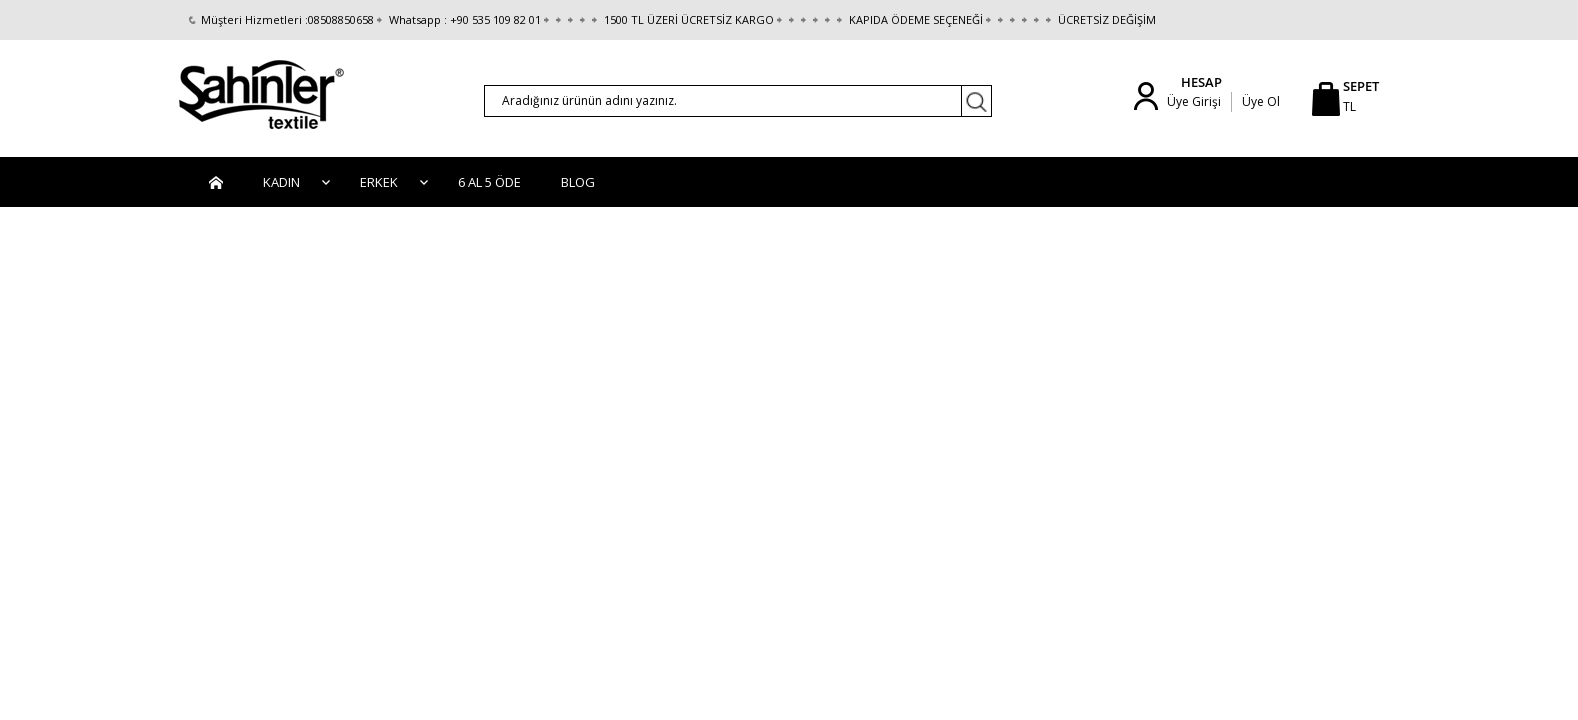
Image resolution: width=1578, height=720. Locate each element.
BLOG (578, 182)
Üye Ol (1261, 101)
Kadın (281, 182)
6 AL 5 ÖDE (489, 182)
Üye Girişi (1194, 101)
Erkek (379, 182)
